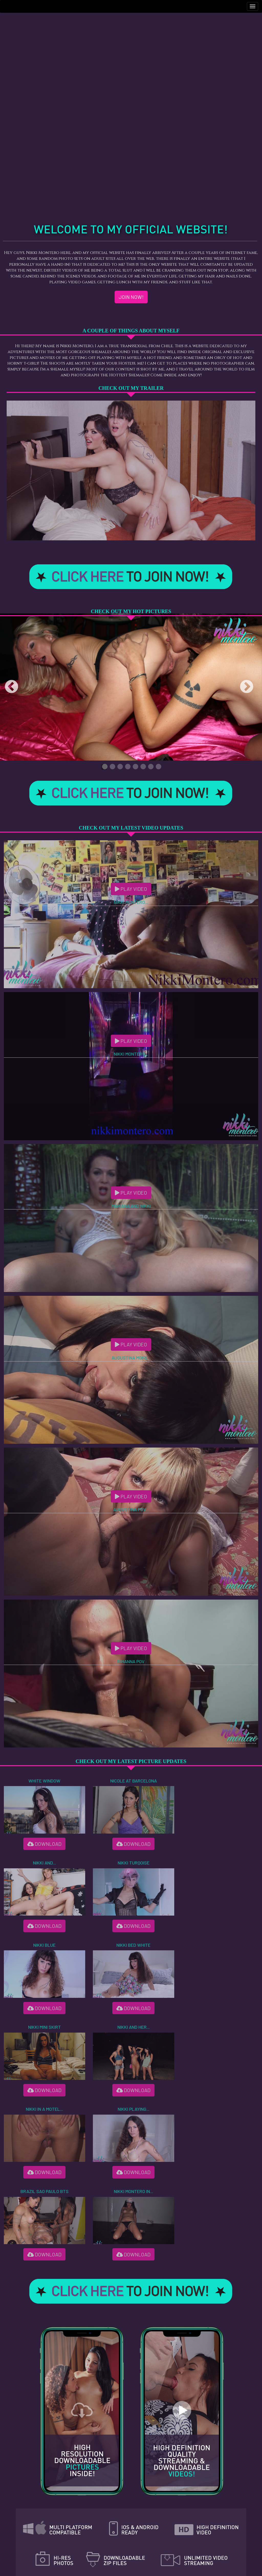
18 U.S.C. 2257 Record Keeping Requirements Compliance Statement (178, 2537)
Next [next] (246, 687)
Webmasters (152, 2546)
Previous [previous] (11, 687)
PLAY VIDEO (131, 889)
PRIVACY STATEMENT (131, 2556)
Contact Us (69, 2546)
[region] (131, 470)
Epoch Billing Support (111, 2546)
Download (44, 1843)
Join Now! (131, 297)
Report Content (187, 2546)
